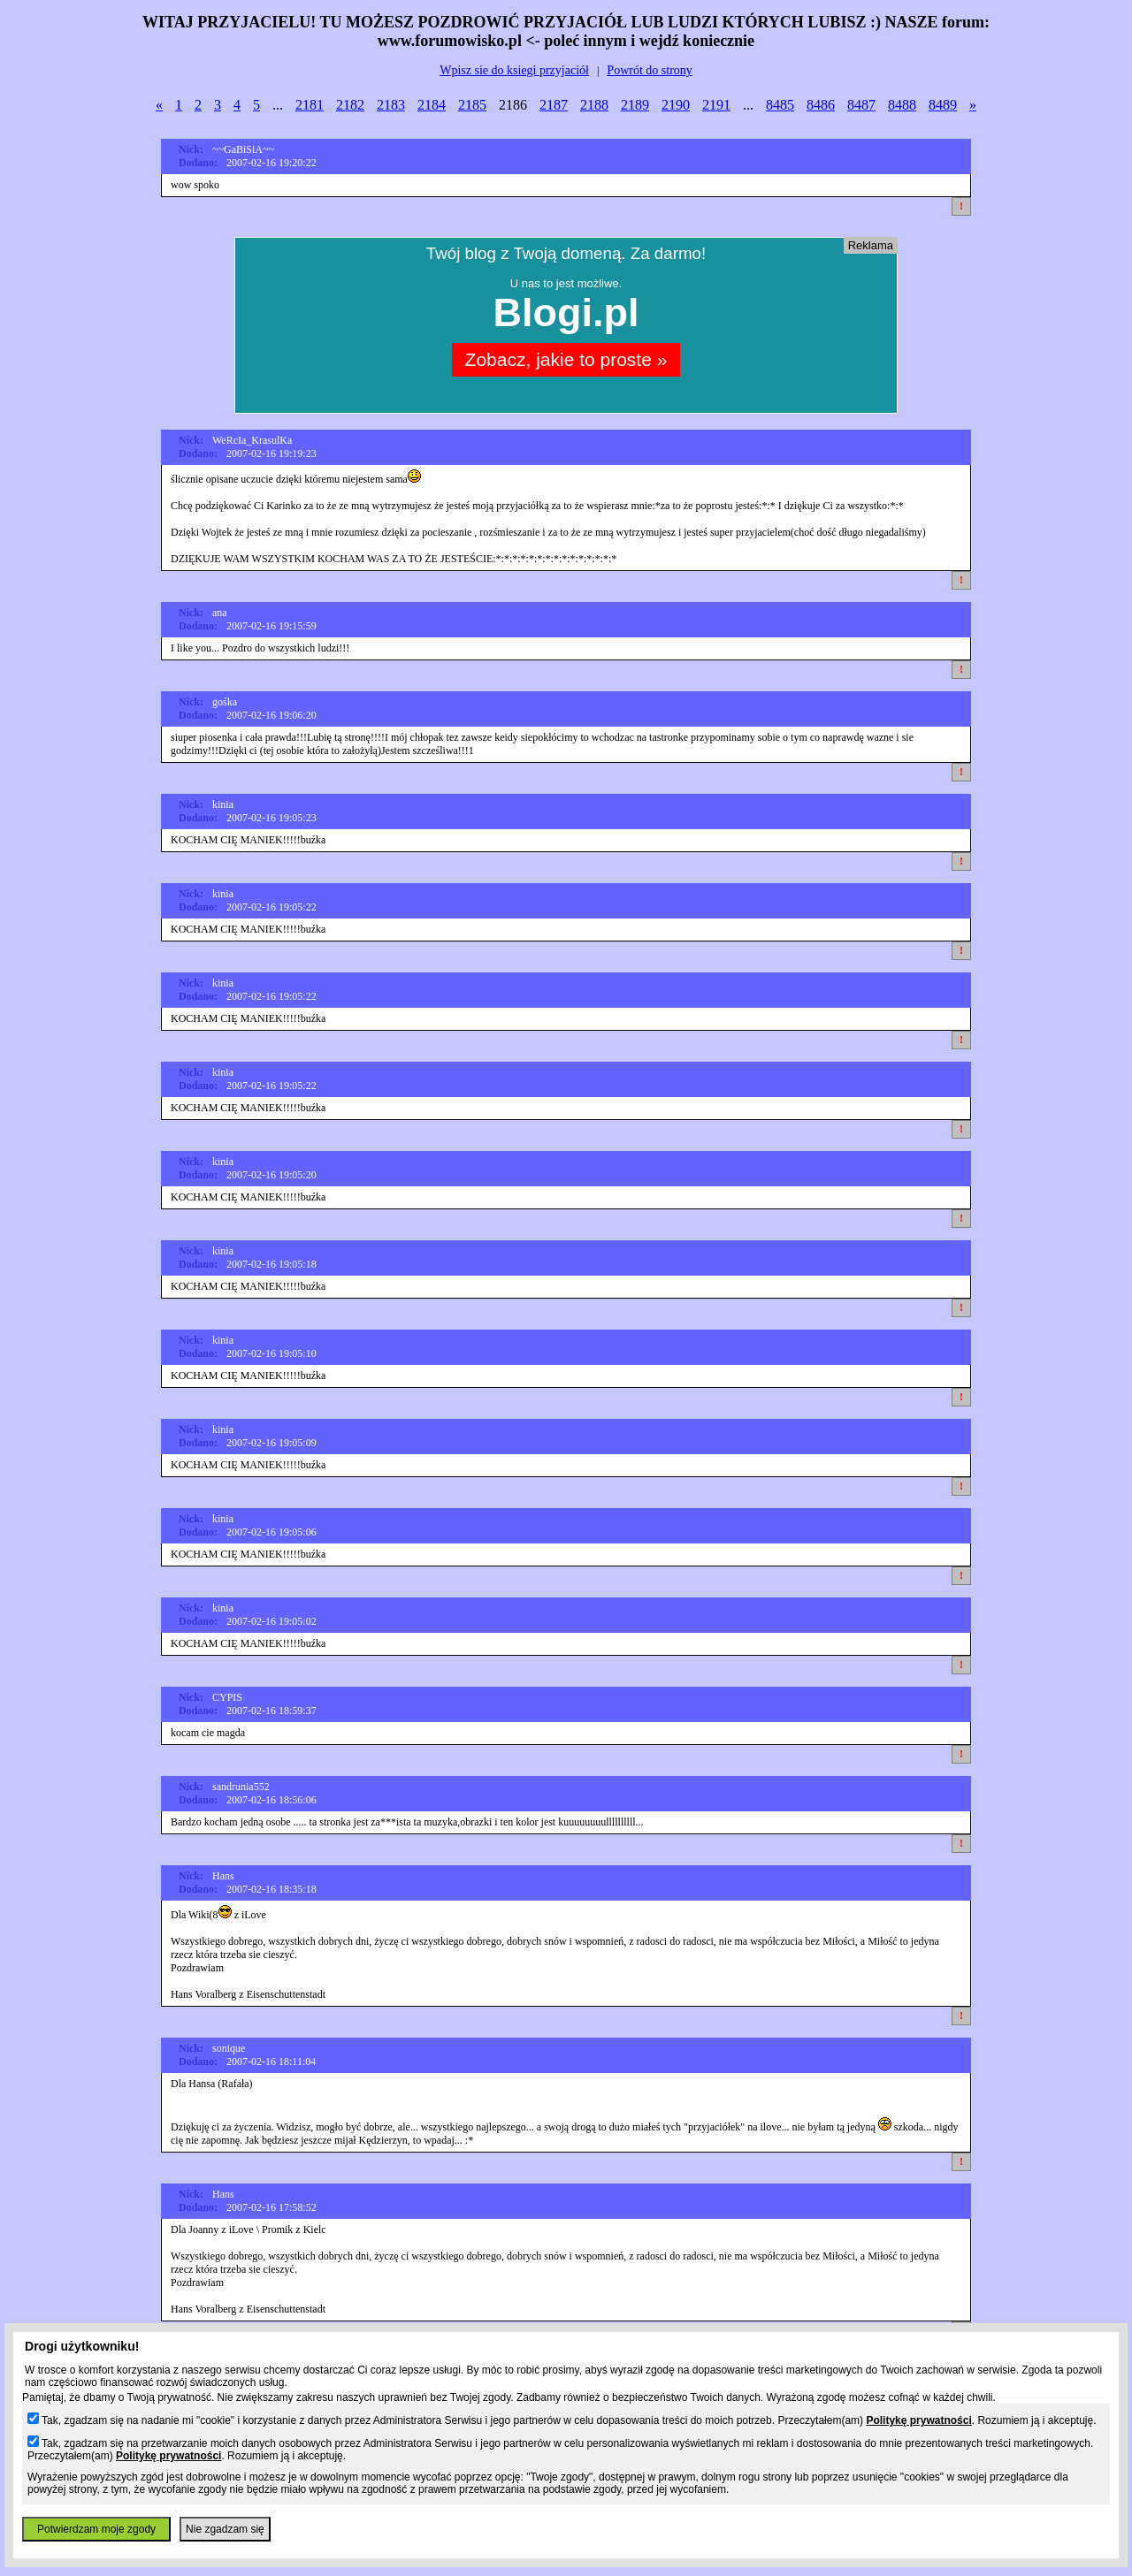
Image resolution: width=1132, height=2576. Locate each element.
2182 (350, 104)
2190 (676, 104)
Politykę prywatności (918, 2420)
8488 (902, 104)
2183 (391, 104)
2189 (635, 104)
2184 (431, 104)
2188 (594, 104)
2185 (472, 104)
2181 (309, 104)
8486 (821, 104)
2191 (716, 104)
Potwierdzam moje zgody (96, 2529)
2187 (553, 104)
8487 (861, 104)
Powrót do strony (649, 70)
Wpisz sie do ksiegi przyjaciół (514, 70)
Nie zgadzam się (225, 2529)
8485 (780, 104)
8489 (943, 104)
